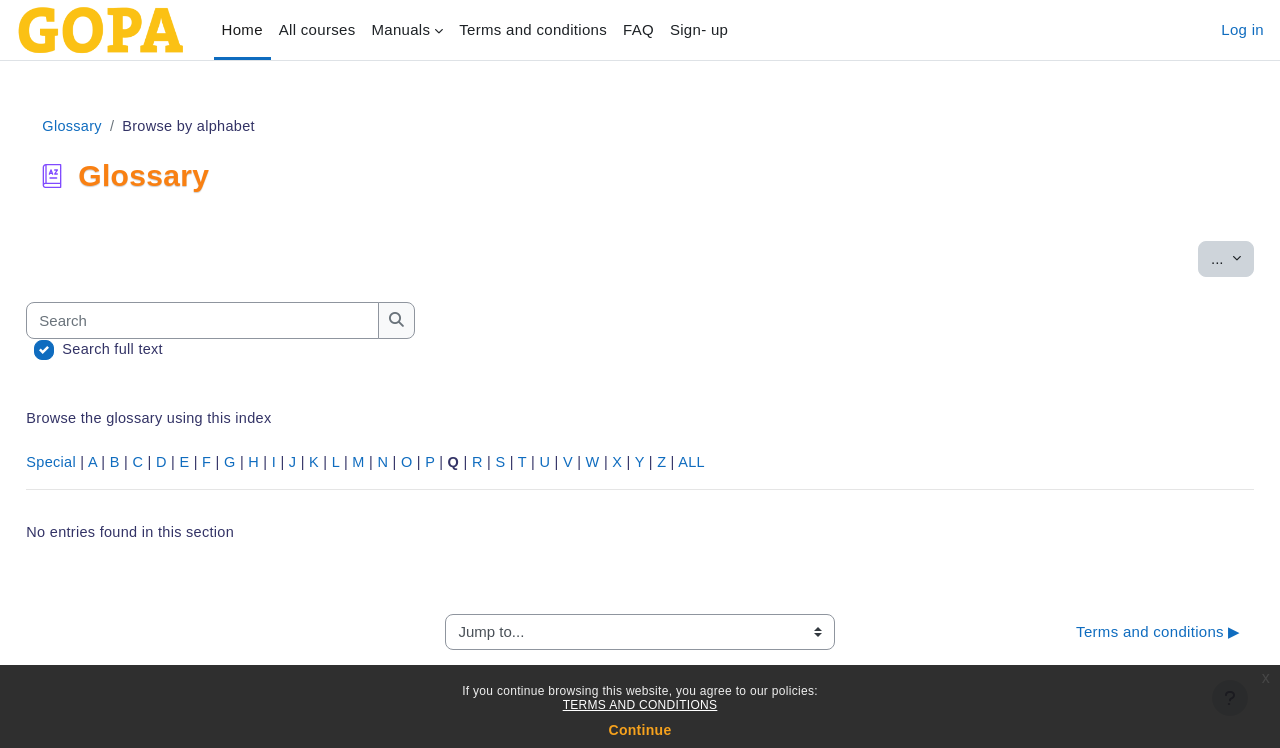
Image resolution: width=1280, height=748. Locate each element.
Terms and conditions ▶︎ (1113, 636)
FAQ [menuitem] (638, 29)
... (1187, 258)
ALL (759, 465)
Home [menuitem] (242, 29)
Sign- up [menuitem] (699, 29)
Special (96, 465)
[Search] (249, 321)
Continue (639, 730)
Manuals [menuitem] (400, 29)
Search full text (159, 350)
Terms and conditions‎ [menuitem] (533, 29)
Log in (1242, 29)
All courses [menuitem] (317, 29)
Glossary (118, 126)
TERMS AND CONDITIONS (640, 705)
